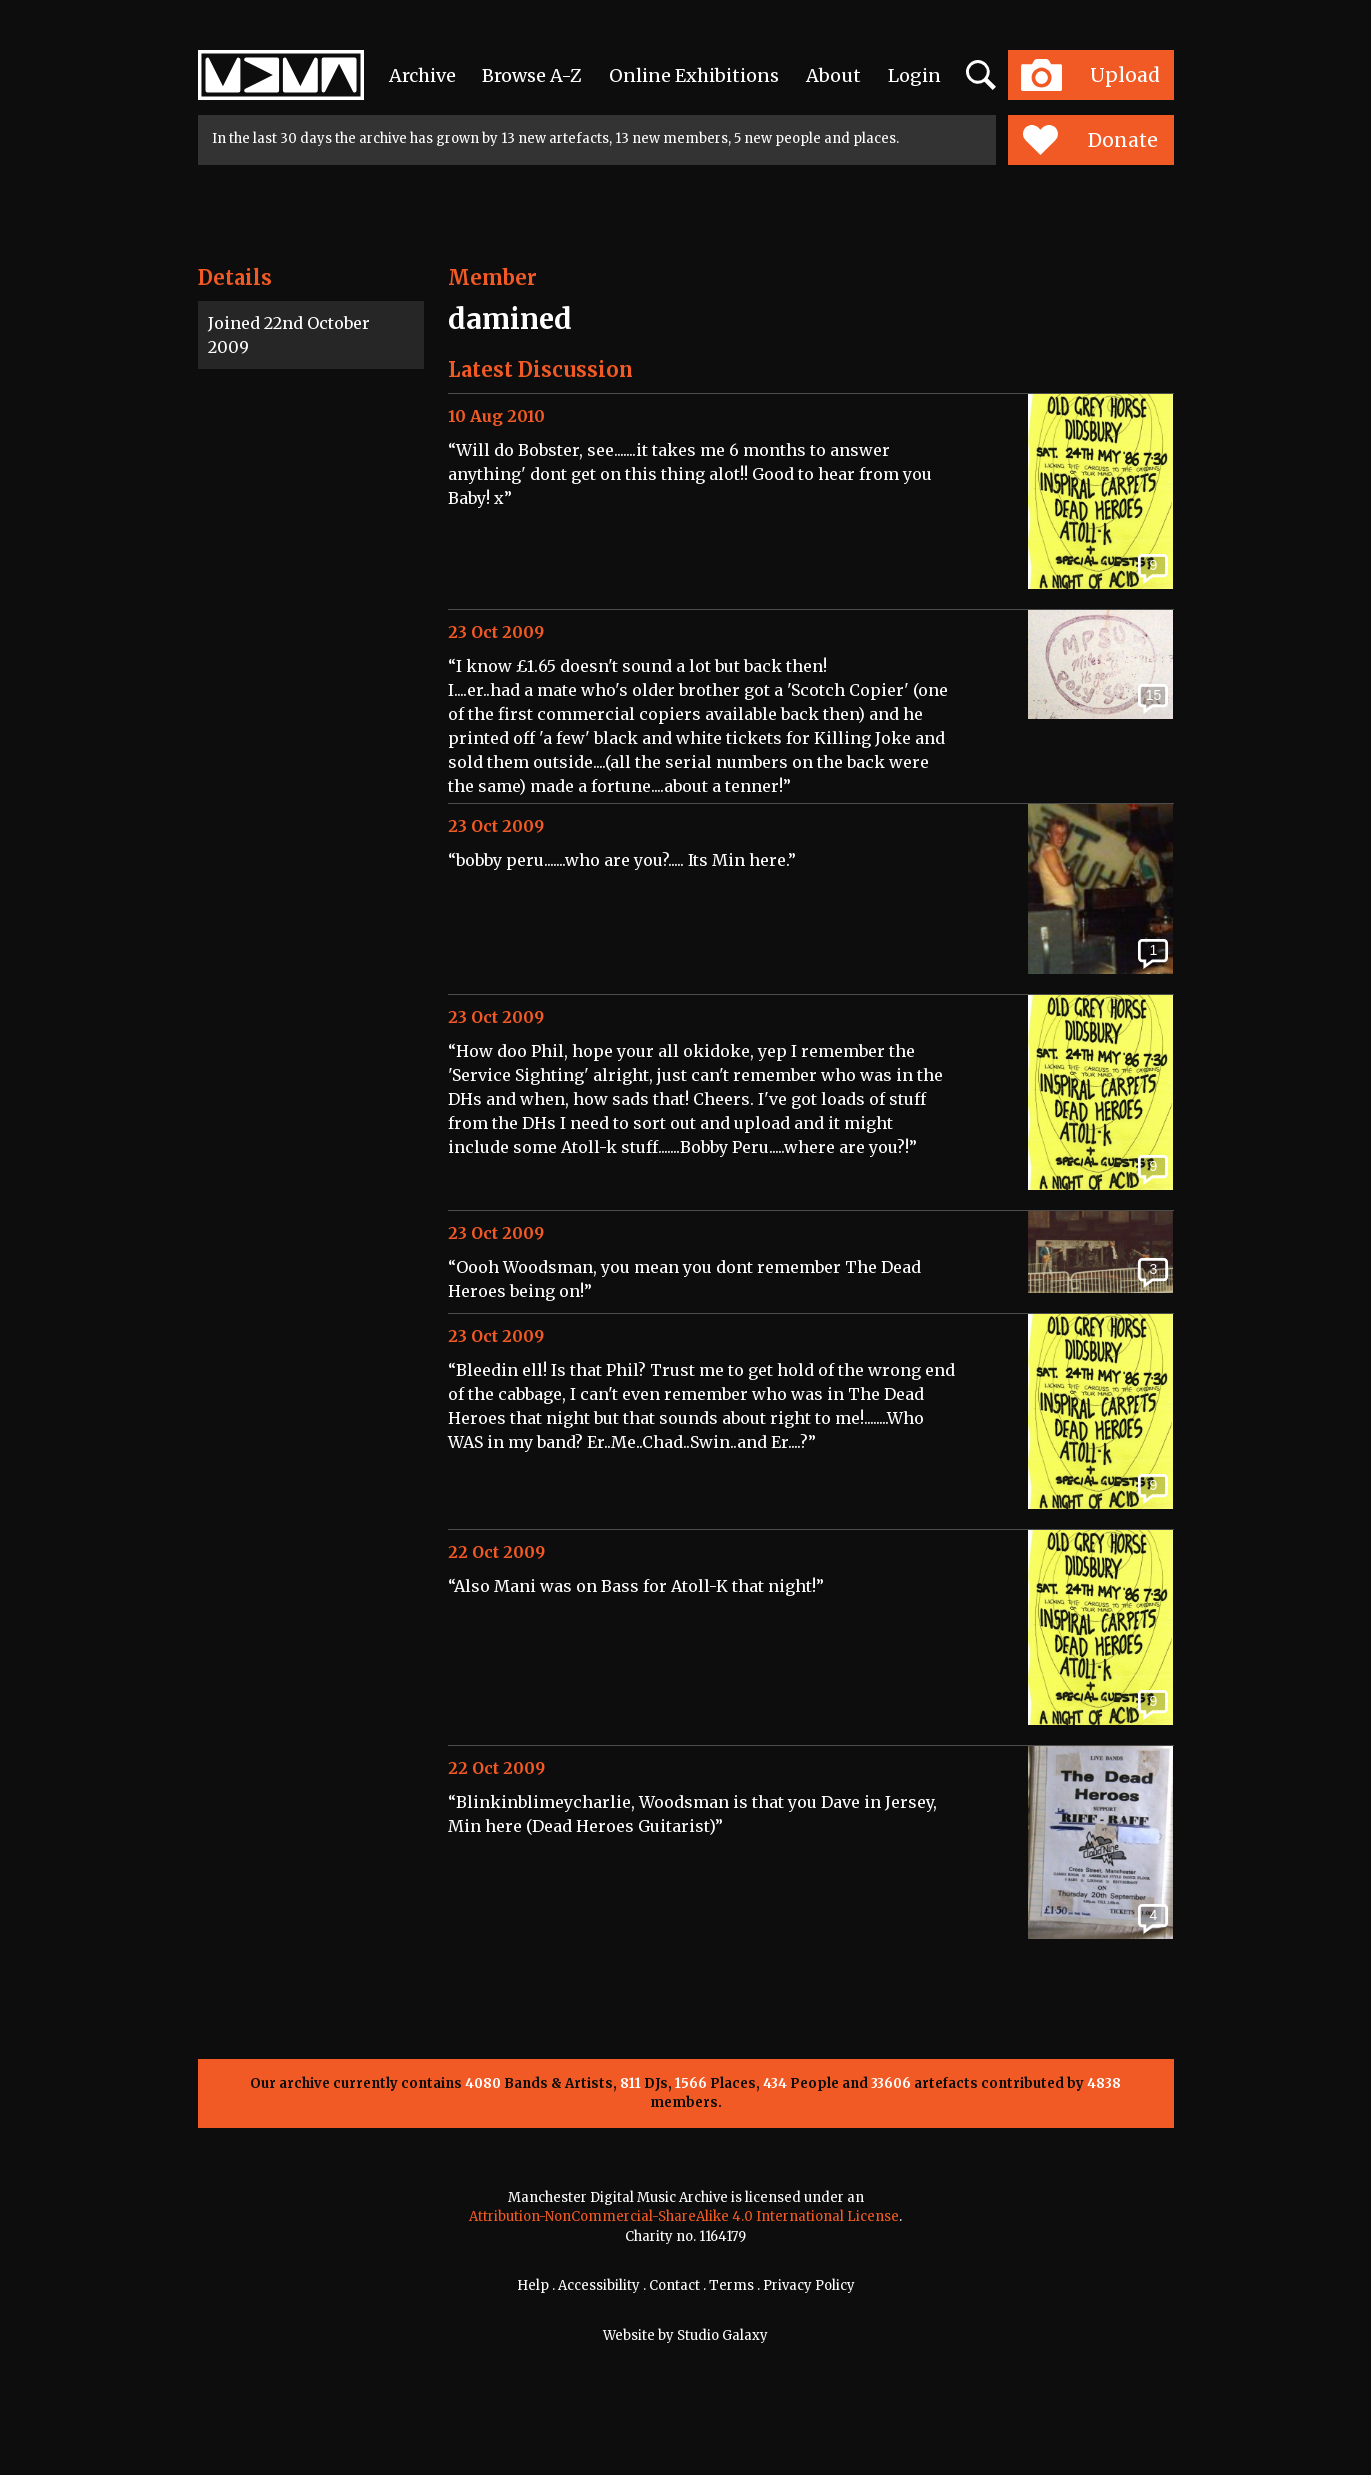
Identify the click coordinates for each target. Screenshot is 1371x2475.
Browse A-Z (532, 75)
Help (533, 2285)
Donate (1090, 140)
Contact (674, 2285)
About (833, 75)
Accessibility (599, 2285)
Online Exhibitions (694, 75)
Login (914, 75)
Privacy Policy (809, 2285)
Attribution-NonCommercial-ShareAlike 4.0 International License (684, 2216)
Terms (731, 2285)
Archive (422, 75)
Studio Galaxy (722, 2335)
